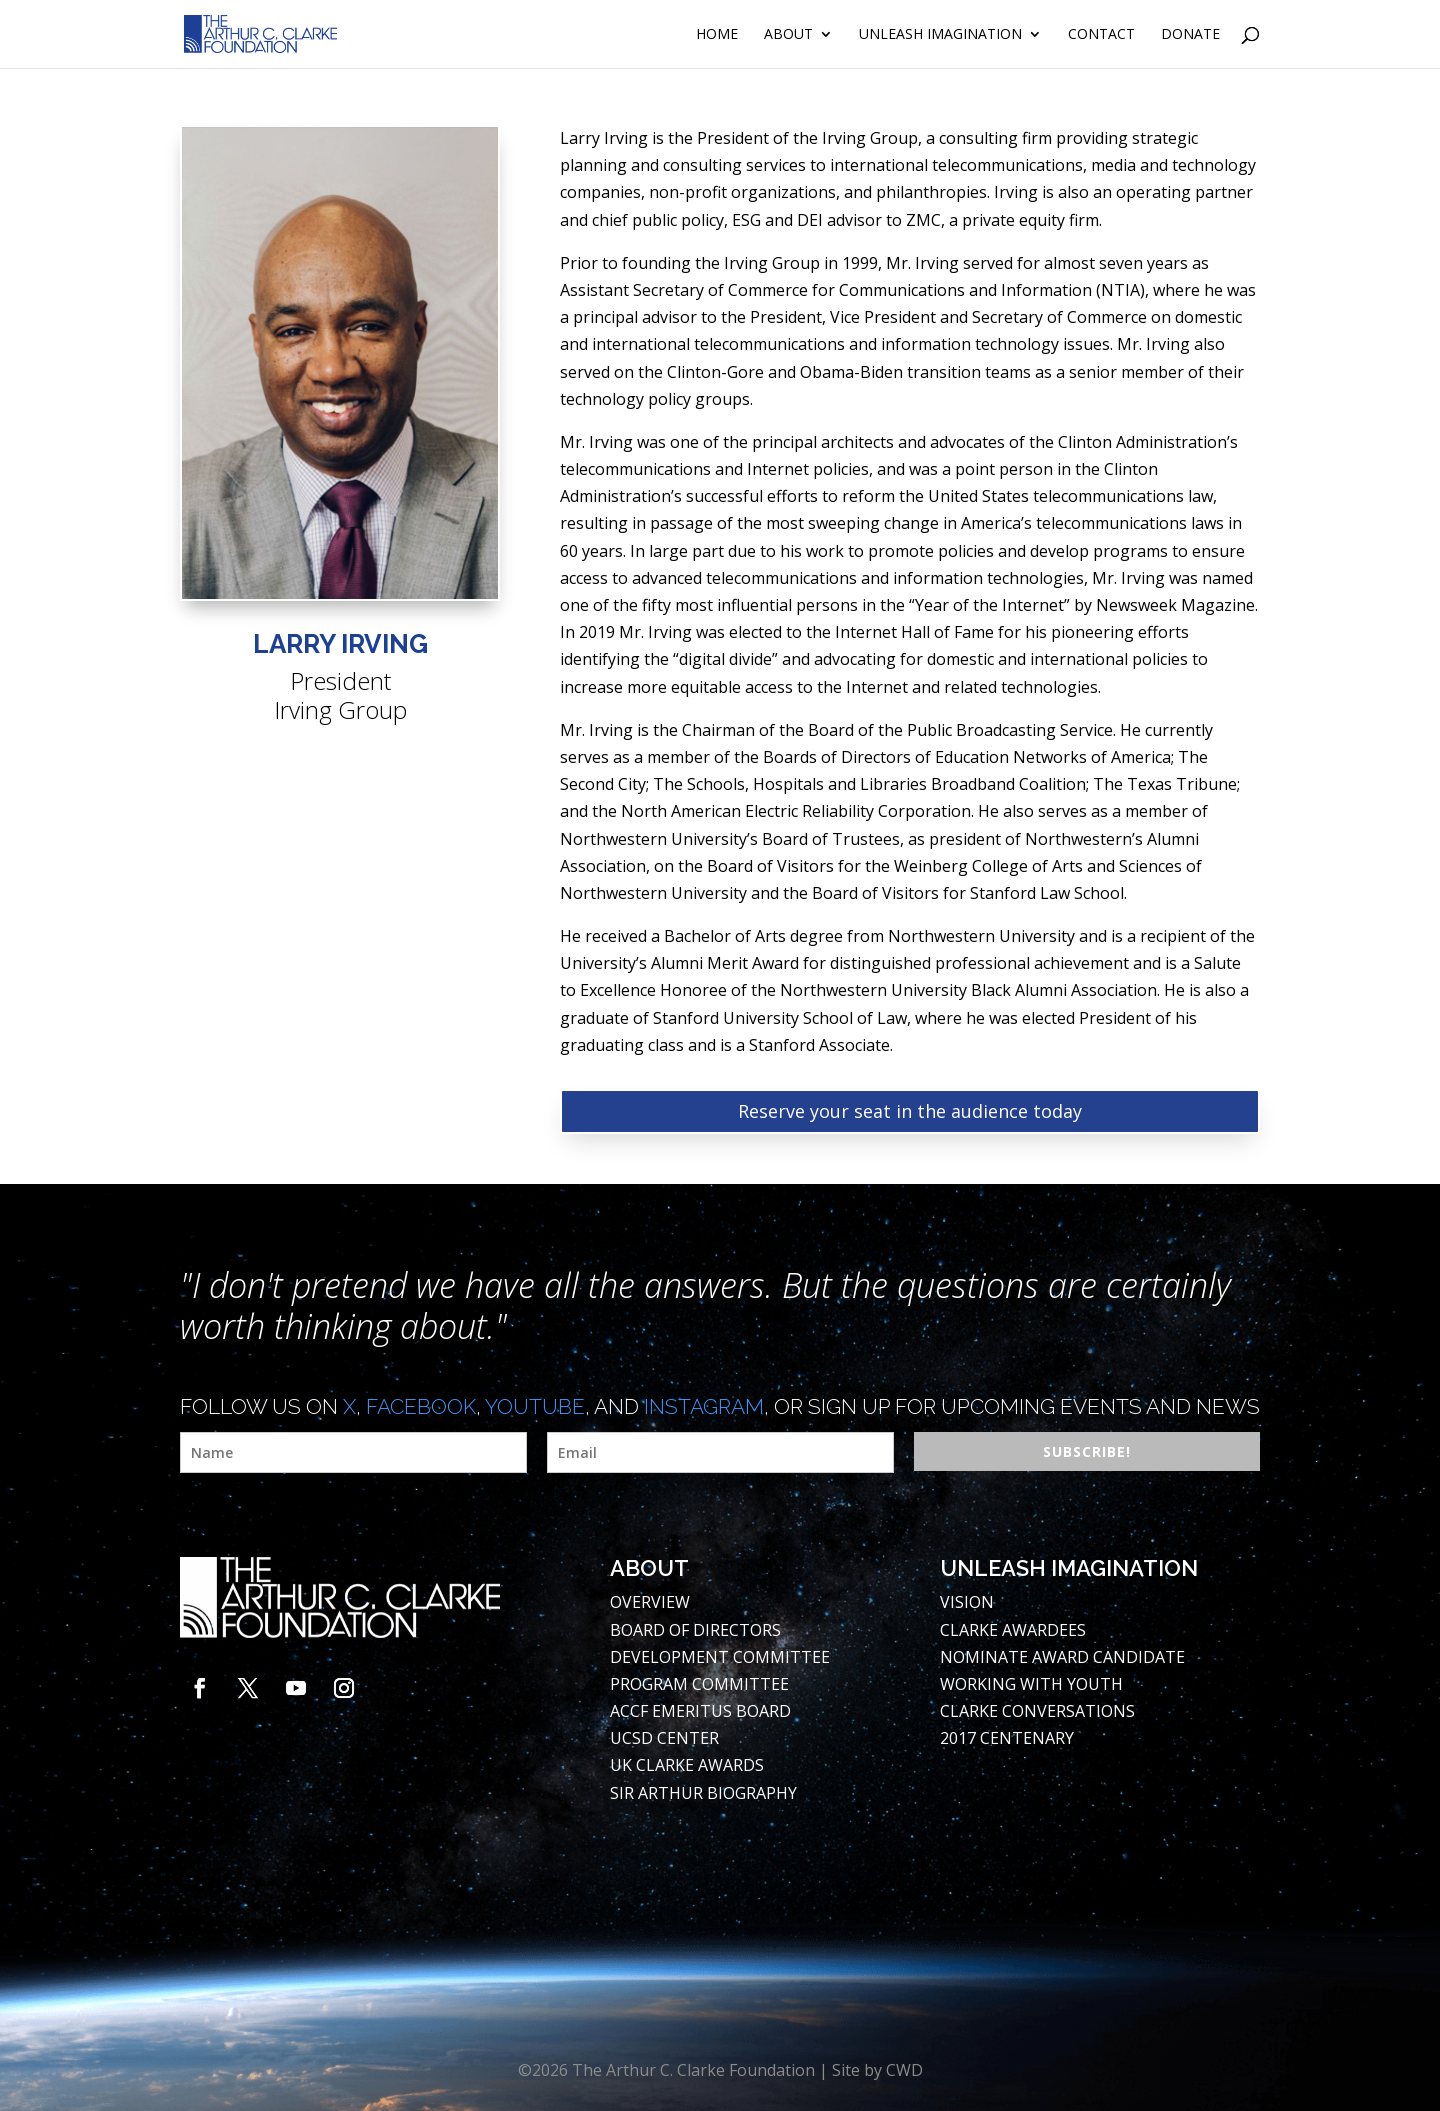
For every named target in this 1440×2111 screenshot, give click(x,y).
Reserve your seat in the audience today (910, 1111)
